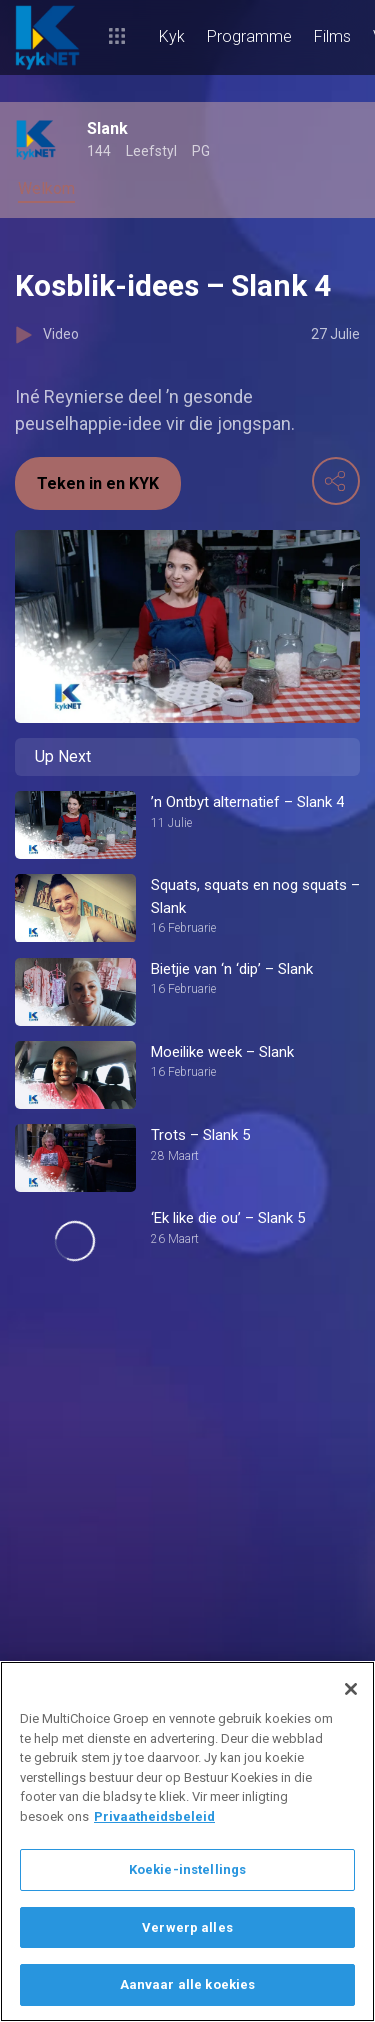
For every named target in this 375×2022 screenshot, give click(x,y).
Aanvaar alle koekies (188, 1984)
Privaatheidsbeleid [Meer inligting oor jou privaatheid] (154, 1816)
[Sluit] (351, 1689)
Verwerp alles (187, 1927)
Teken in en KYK (98, 483)
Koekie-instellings (187, 1869)
